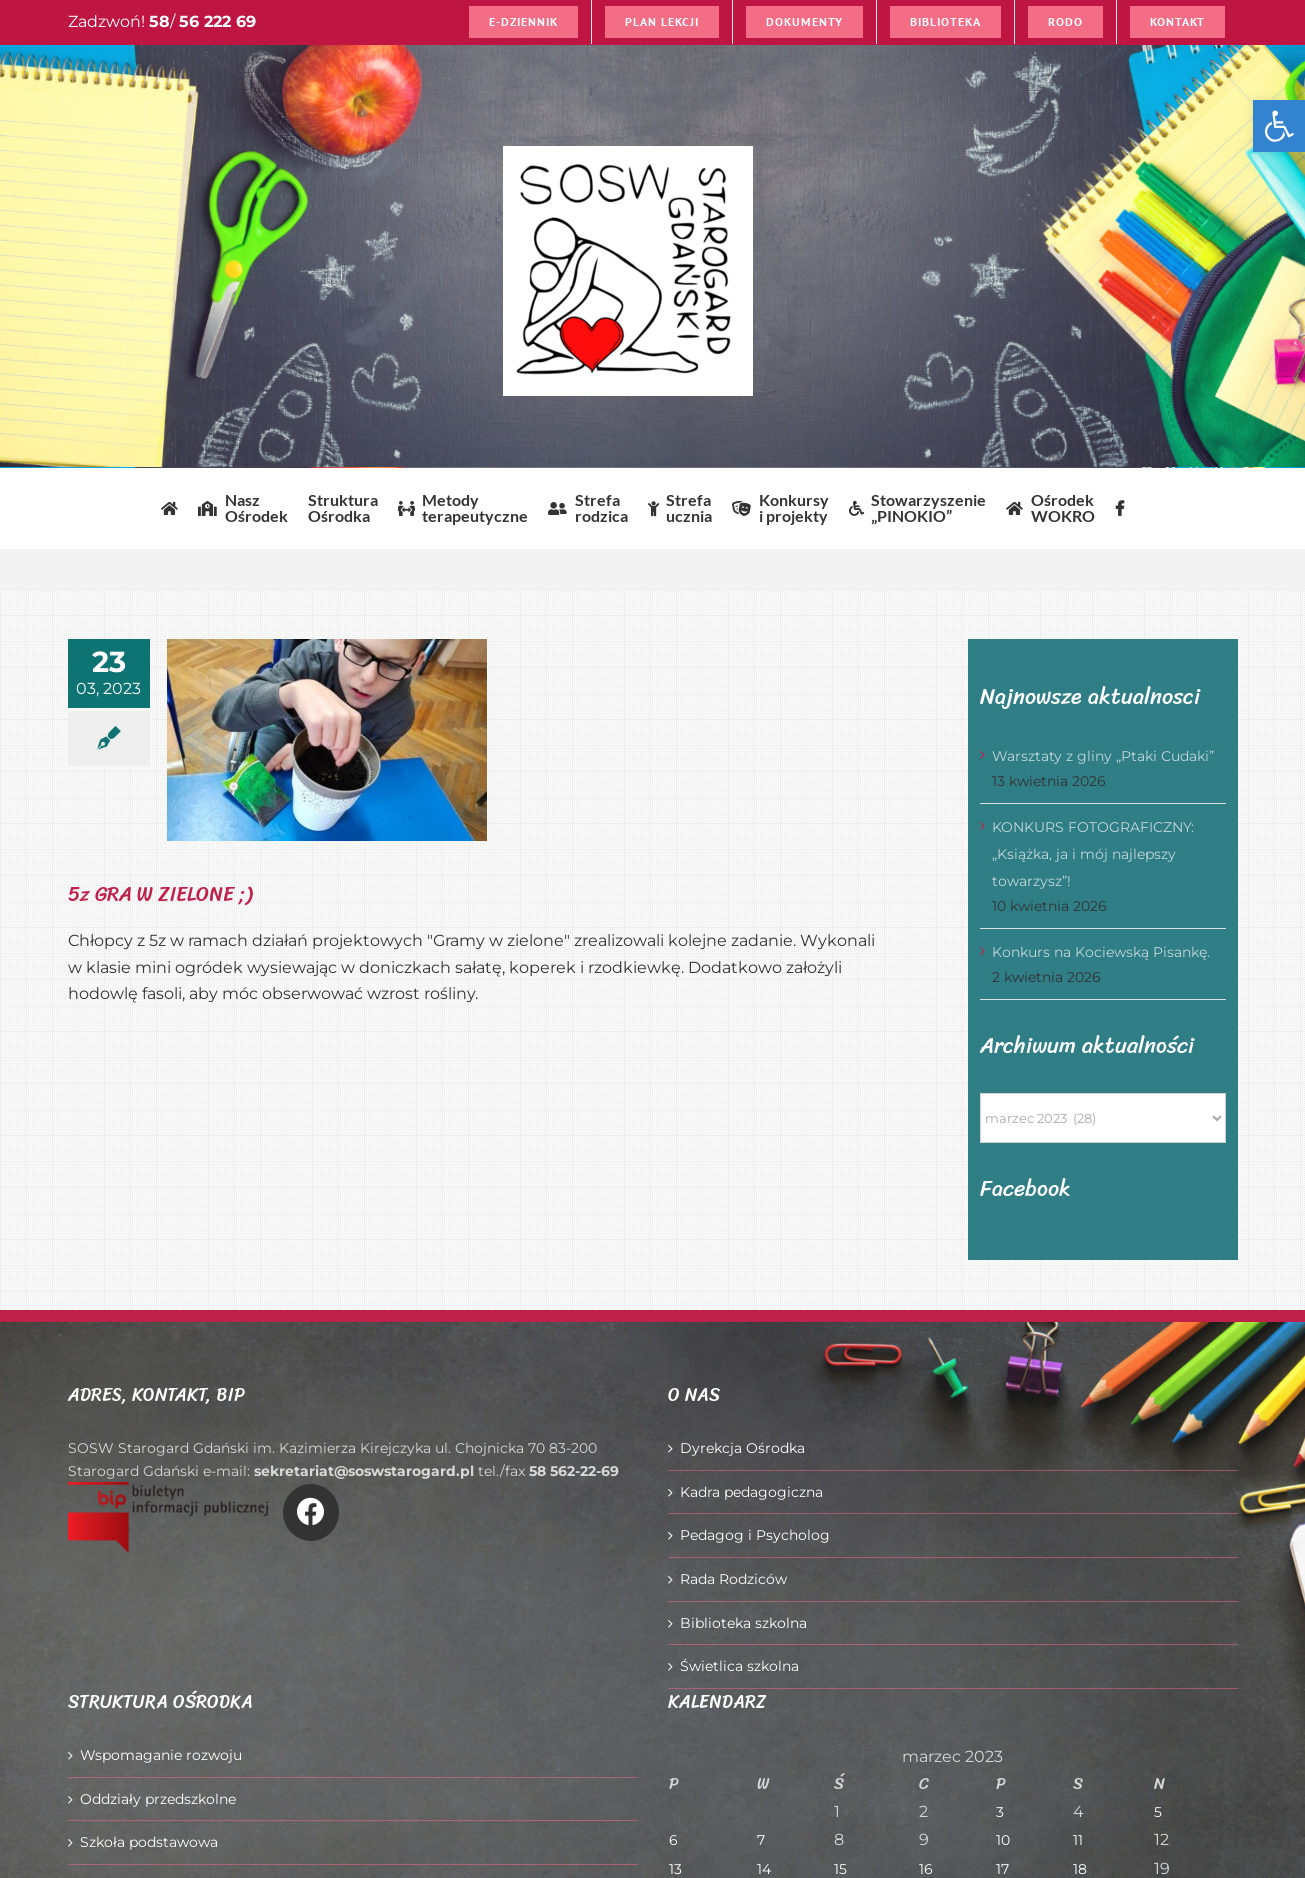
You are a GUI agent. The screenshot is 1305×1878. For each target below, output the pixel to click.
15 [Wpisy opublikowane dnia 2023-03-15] (840, 1869)
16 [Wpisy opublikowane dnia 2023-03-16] (926, 1869)
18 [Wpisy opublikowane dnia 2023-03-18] (1080, 1869)
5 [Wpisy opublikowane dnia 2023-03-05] (1158, 1812)
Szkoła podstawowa (149, 1842)
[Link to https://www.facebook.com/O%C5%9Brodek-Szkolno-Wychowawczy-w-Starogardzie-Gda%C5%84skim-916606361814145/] (311, 1512)
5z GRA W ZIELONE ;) (160, 894)
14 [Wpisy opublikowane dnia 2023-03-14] (764, 1869)
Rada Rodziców (733, 1579)
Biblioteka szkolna (743, 1623)
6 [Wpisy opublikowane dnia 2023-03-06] (673, 1840)
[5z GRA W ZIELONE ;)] (327, 740)
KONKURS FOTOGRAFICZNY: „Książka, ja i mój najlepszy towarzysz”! (1093, 853)
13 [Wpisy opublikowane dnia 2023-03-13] (675, 1869)
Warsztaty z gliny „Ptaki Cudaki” (1103, 756)
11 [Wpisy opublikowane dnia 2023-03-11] (1078, 1840)
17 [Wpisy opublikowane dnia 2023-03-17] (1002, 1869)
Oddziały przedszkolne (158, 1799)
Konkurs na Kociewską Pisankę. (1101, 952)
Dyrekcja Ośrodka (742, 1448)
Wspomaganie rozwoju (161, 1755)
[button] (1279, 126)
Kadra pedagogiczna (751, 1492)
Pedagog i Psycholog (755, 1535)
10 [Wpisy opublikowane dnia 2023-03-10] (1003, 1840)
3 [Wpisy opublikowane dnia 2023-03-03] (1000, 1812)
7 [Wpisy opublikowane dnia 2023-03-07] (761, 1840)
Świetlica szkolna (739, 1666)
